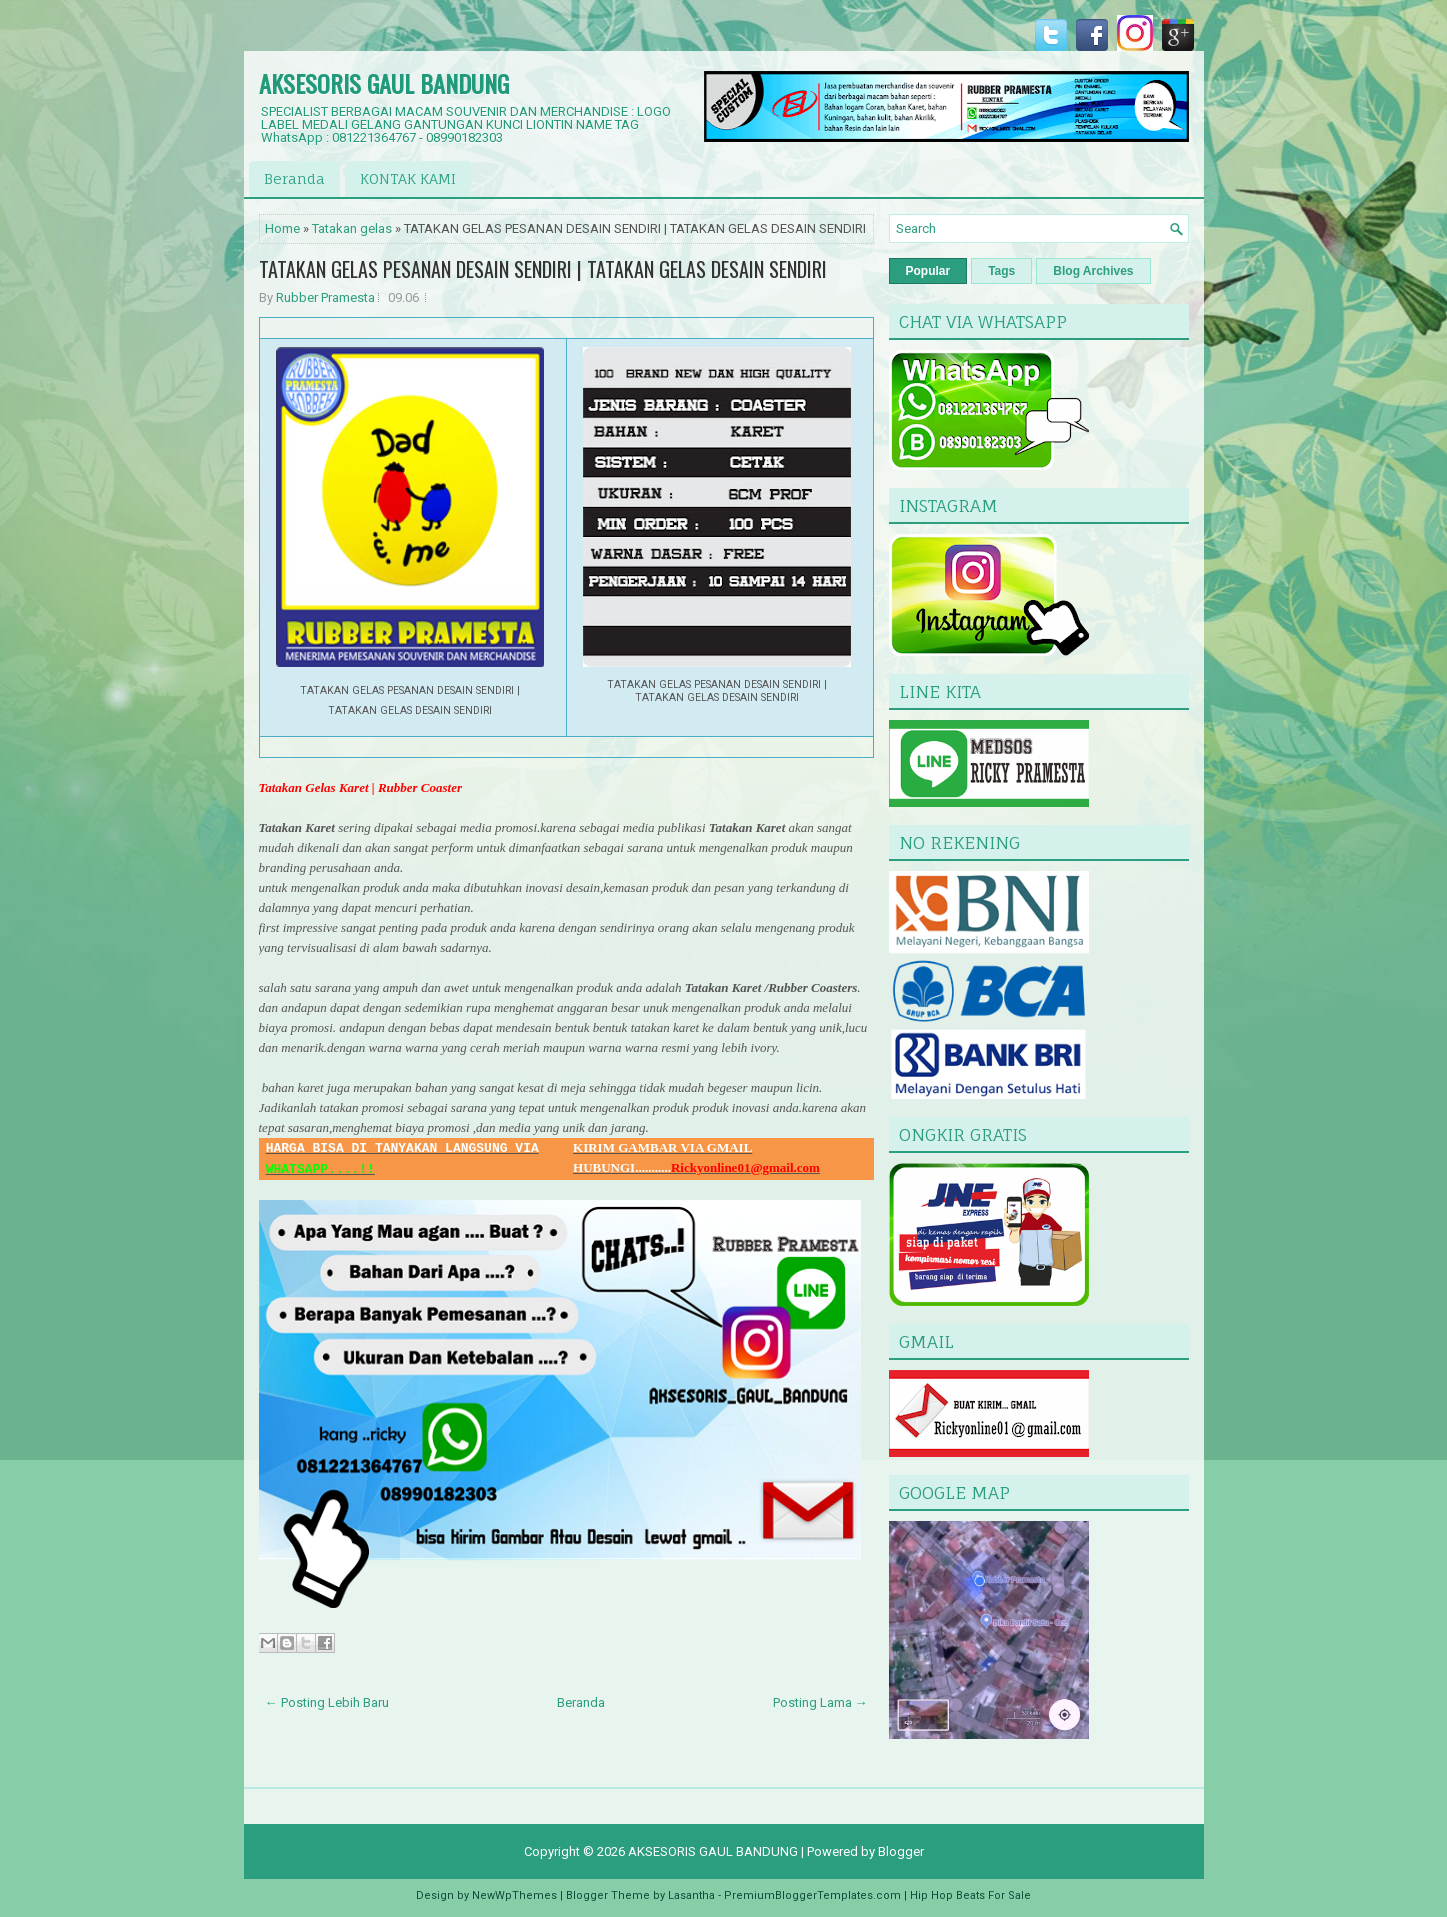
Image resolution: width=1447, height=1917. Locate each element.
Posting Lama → (820, 1702)
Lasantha (691, 1895)
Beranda (294, 178)
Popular (928, 271)
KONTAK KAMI (408, 178)
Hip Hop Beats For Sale (970, 1895)
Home (282, 228)
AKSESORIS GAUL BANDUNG (384, 83)
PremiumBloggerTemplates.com (812, 1895)
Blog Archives (1093, 271)
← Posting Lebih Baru (327, 1702)
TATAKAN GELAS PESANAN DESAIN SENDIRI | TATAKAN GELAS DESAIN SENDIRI (543, 269)
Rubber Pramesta (325, 297)
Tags (1001, 271)
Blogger (901, 1851)
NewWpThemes (514, 1895)
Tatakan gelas (352, 228)
